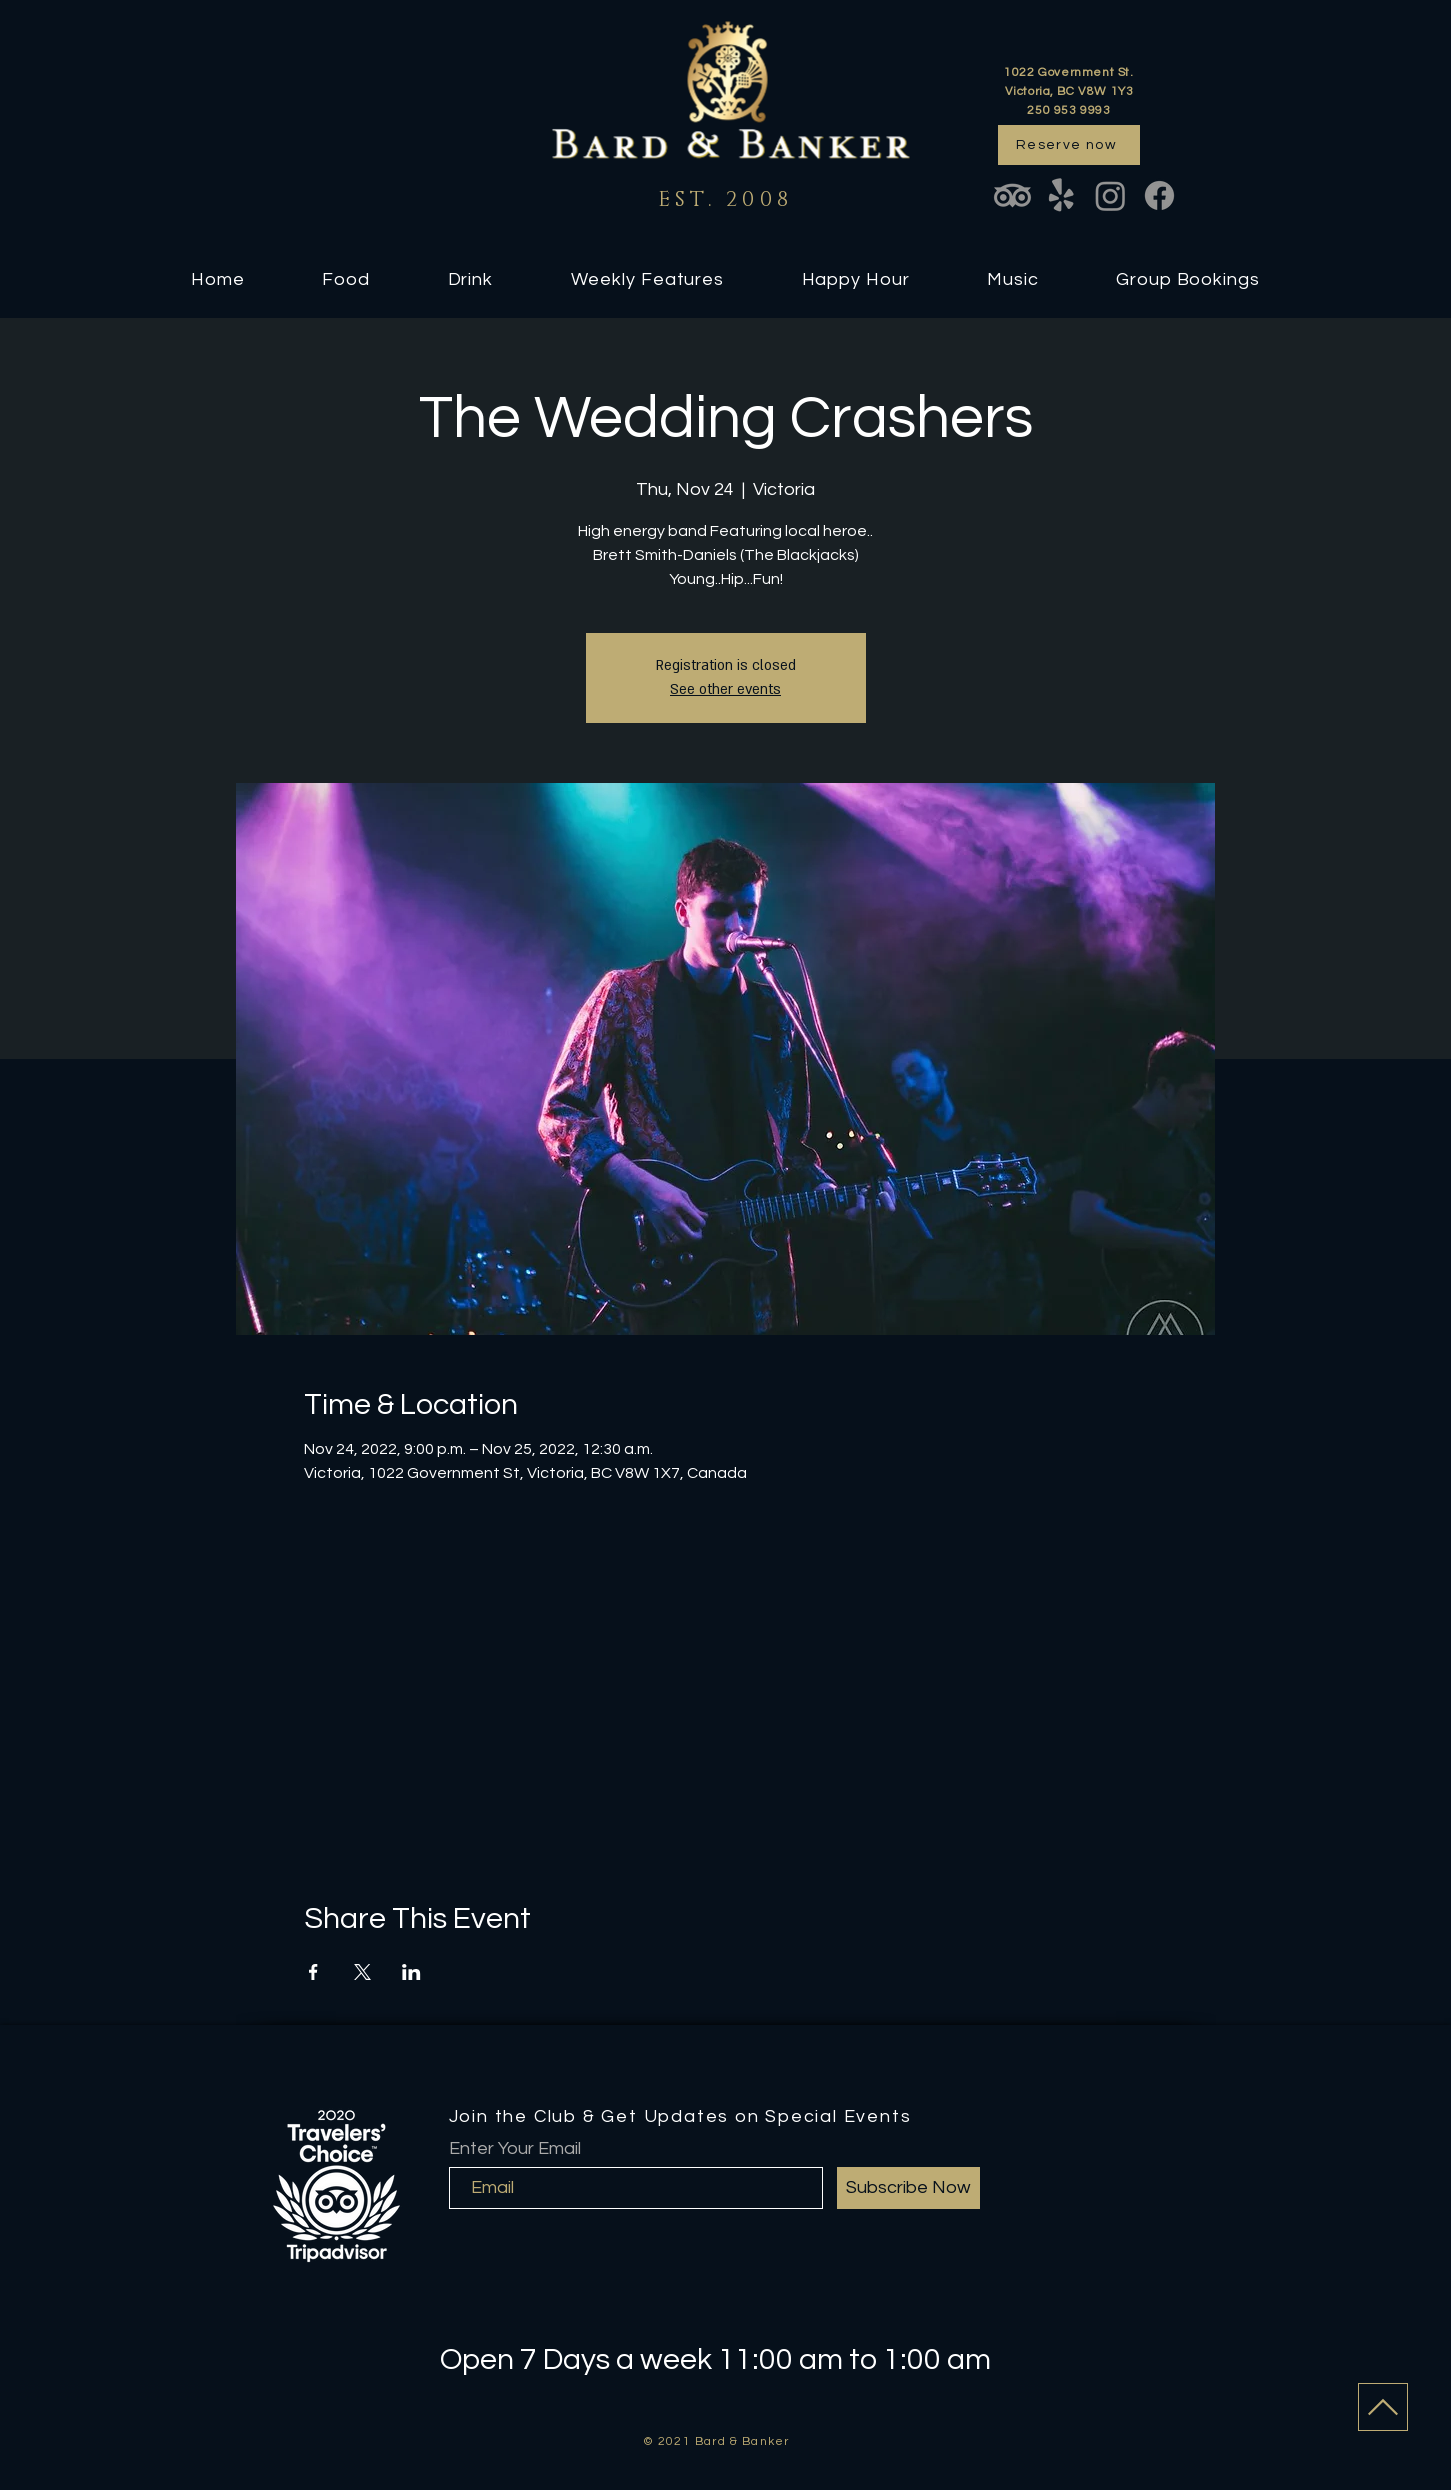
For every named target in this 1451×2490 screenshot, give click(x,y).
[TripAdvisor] (1012, 195)
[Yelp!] (1061, 195)
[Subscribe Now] (908, 2188)
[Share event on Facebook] (313, 1972)
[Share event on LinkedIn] (411, 1972)
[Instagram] (1110, 195)
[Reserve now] (1069, 145)
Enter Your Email (515, 2149)
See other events (725, 689)
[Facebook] (1159, 195)
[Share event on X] (362, 1972)
